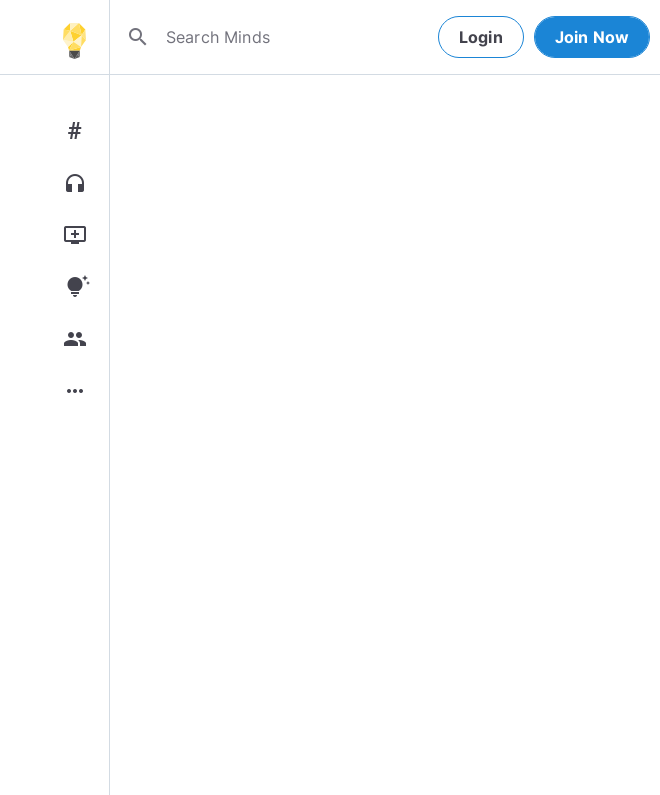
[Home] (74, 37)
